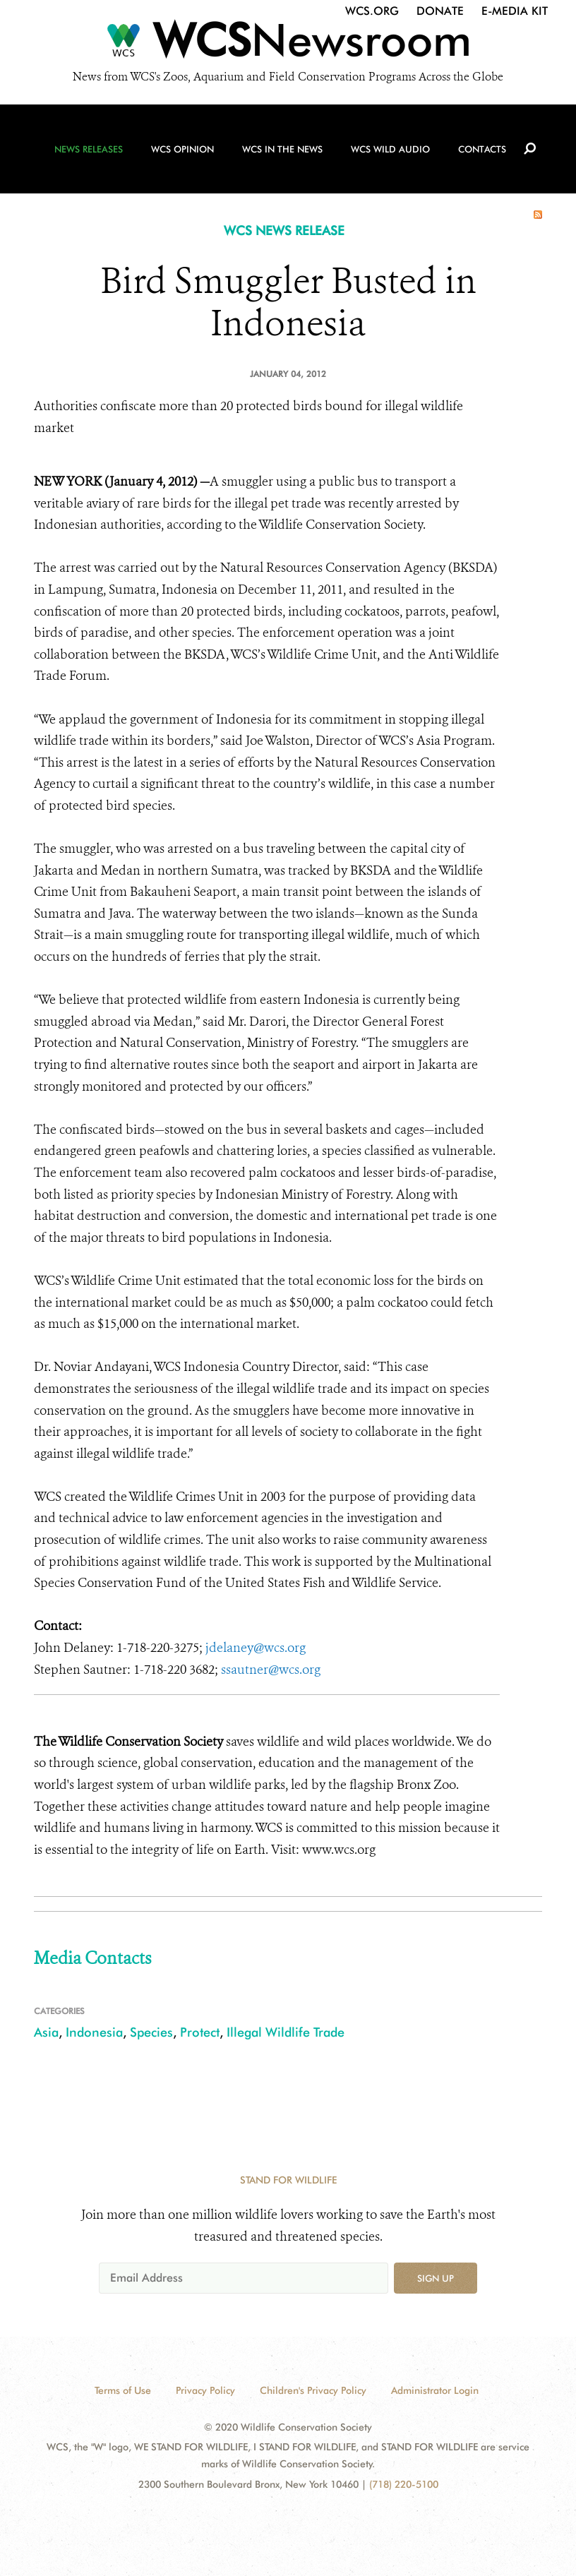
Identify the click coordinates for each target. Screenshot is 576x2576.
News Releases (88, 149)
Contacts (482, 149)
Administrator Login (435, 2390)
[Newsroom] (288, 44)
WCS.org (372, 11)
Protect (200, 2032)
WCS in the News (282, 149)
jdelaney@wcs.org (255, 1647)
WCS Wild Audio (390, 149)
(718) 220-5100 (403, 2484)
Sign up (435, 2278)
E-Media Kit (514, 11)
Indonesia (94, 2032)
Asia (46, 2032)
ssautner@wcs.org (270, 1669)
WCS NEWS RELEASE (284, 230)
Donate (440, 11)
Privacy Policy (205, 2390)
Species (151, 2032)
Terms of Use (123, 2390)
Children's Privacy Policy (313, 2390)
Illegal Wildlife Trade (285, 2032)
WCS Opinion (182, 149)
